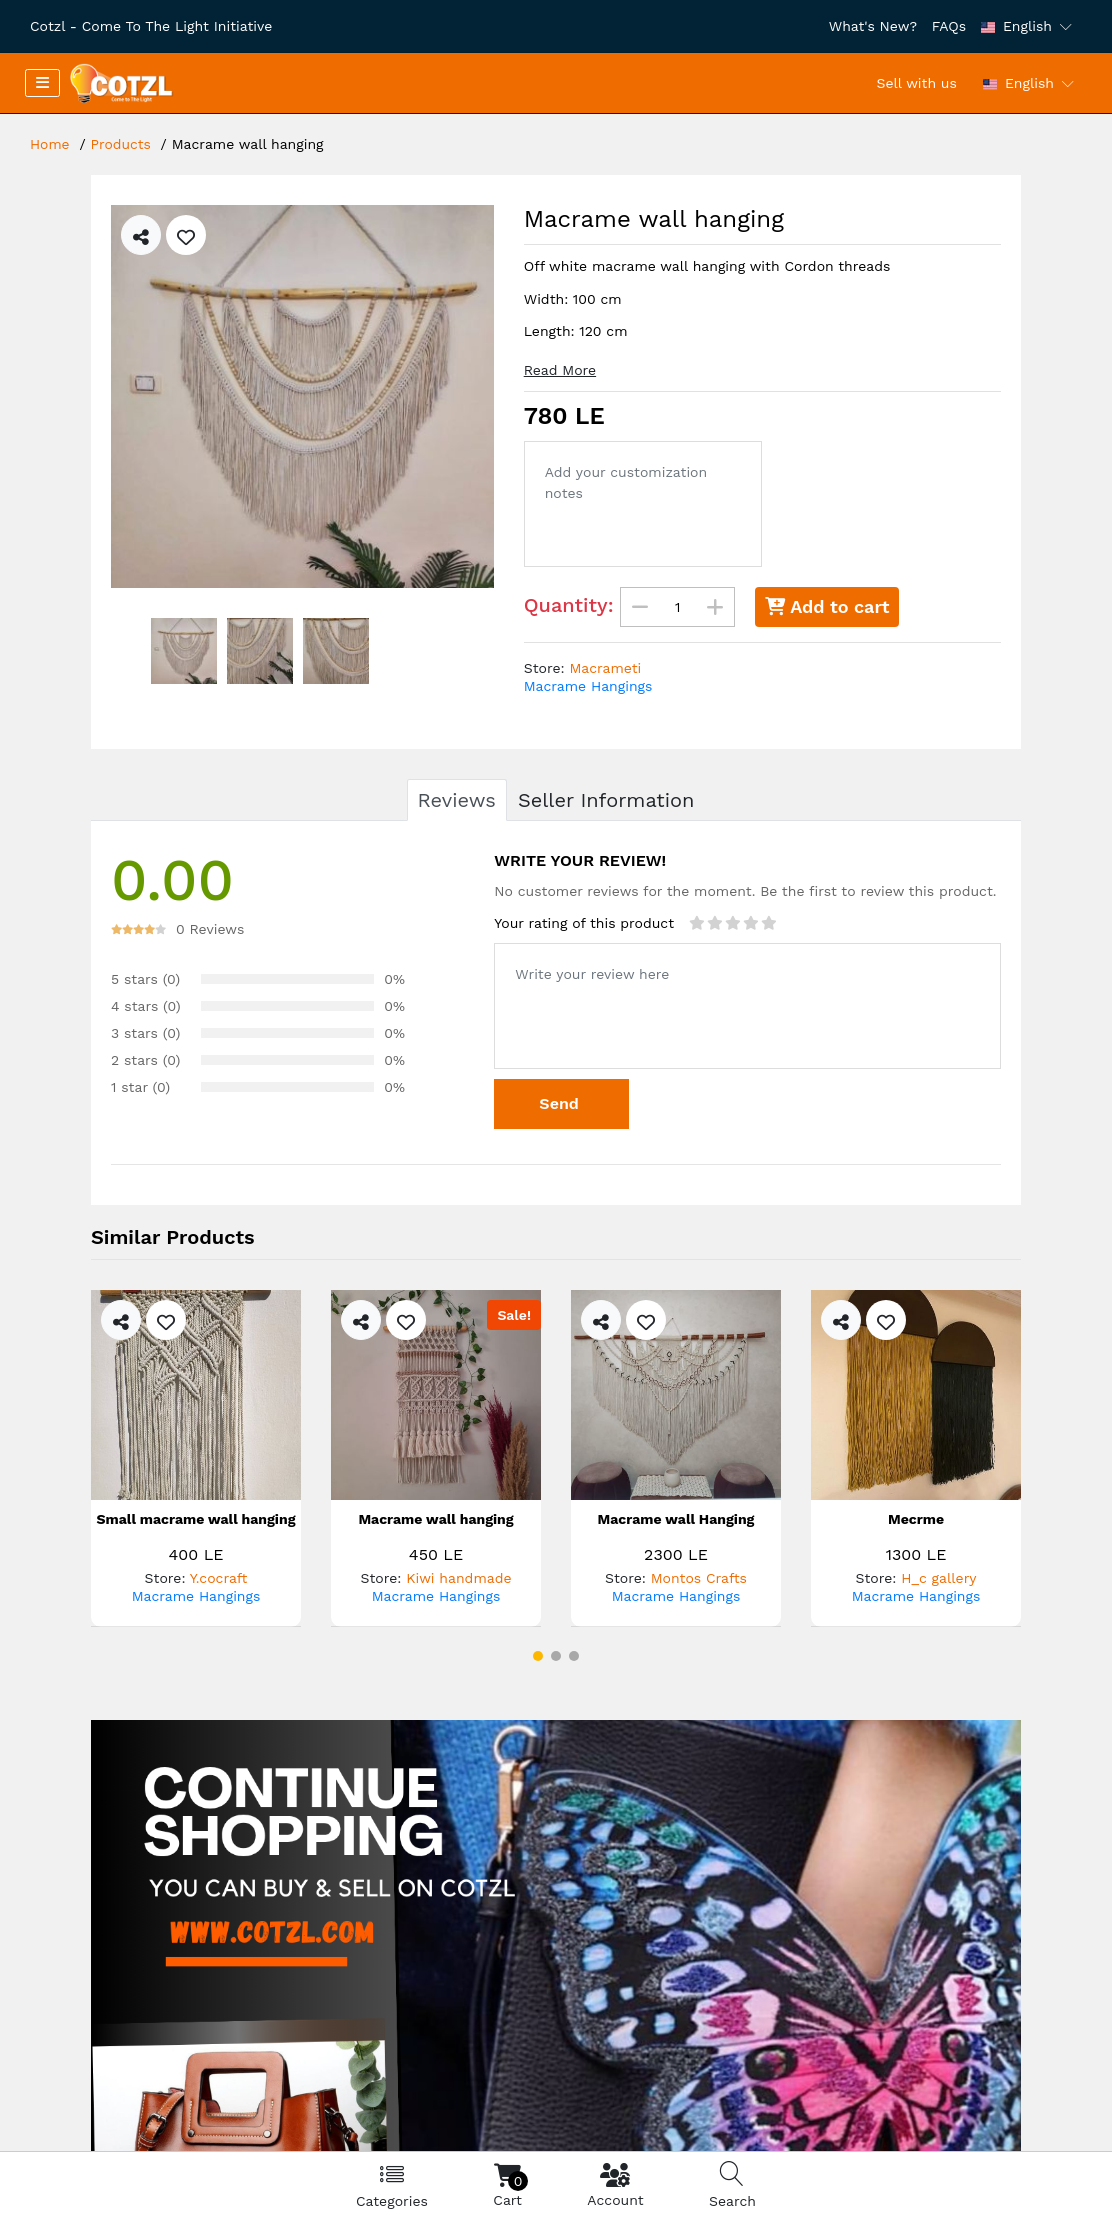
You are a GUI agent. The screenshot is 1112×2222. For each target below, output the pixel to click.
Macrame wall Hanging (676, 1519)
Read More (560, 370)
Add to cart (827, 606)
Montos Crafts (699, 1578)
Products (121, 144)
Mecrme (916, 1519)
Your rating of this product (584, 923)
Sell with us (917, 83)
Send (561, 1103)
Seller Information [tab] (606, 800)
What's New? (873, 26)
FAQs (949, 26)
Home (50, 144)
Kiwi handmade (458, 1578)
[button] (538, 1656)
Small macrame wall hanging (196, 1519)
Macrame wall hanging (435, 1519)
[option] (302, 396)
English (1016, 26)
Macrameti (605, 668)
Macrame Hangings (588, 686)
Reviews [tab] (457, 800)
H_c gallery (938, 1578)
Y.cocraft (219, 1578)
